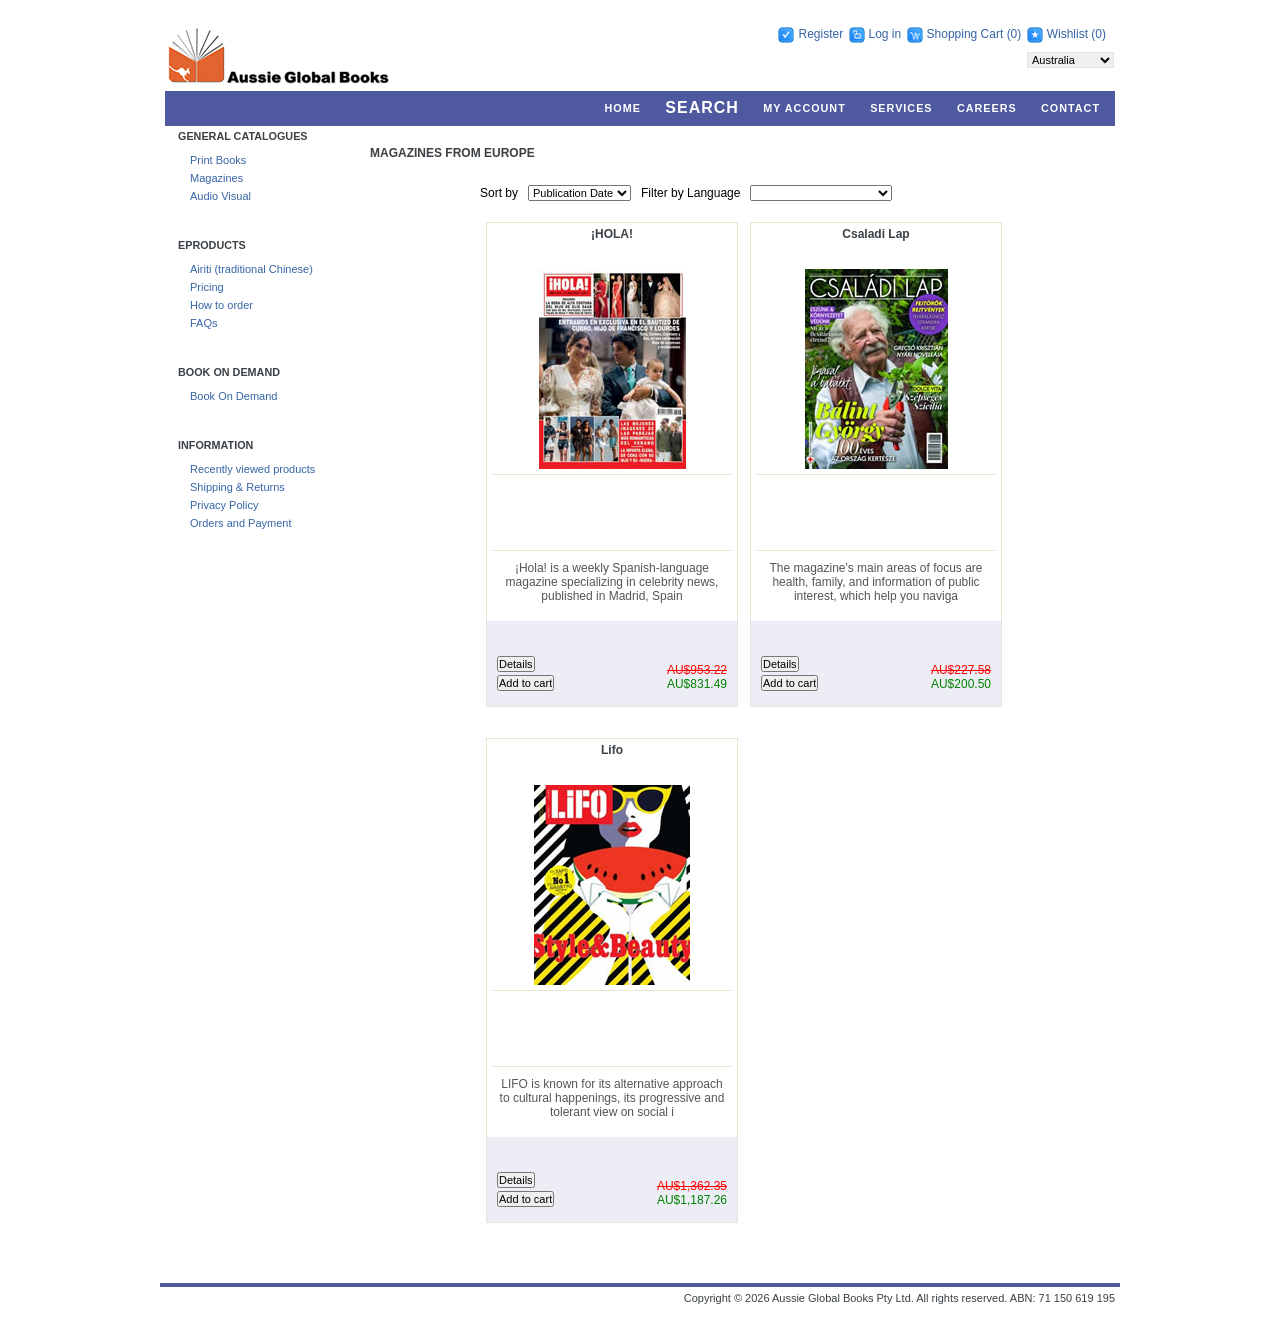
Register (820, 34)
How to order (221, 305)
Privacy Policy (224, 505)
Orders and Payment (241, 523)
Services (901, 108)
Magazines (216, 178)
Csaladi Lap (875, 234)
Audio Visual (220, 196)
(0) (1014, 34)
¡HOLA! (612, 234)
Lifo (612, 750)
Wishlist (1067, 34)
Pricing (207, 287)
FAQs (204, 323)
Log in (885, 34)
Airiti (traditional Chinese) (251, 269)
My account (804, 108)
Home (623, 108)
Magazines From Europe (452, 153)
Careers (987, 108)
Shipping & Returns (237, 487)
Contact (1070, 108)
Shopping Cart (967, 34)
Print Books (218, 160)
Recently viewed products (252, 469)
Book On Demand (233, 396)
